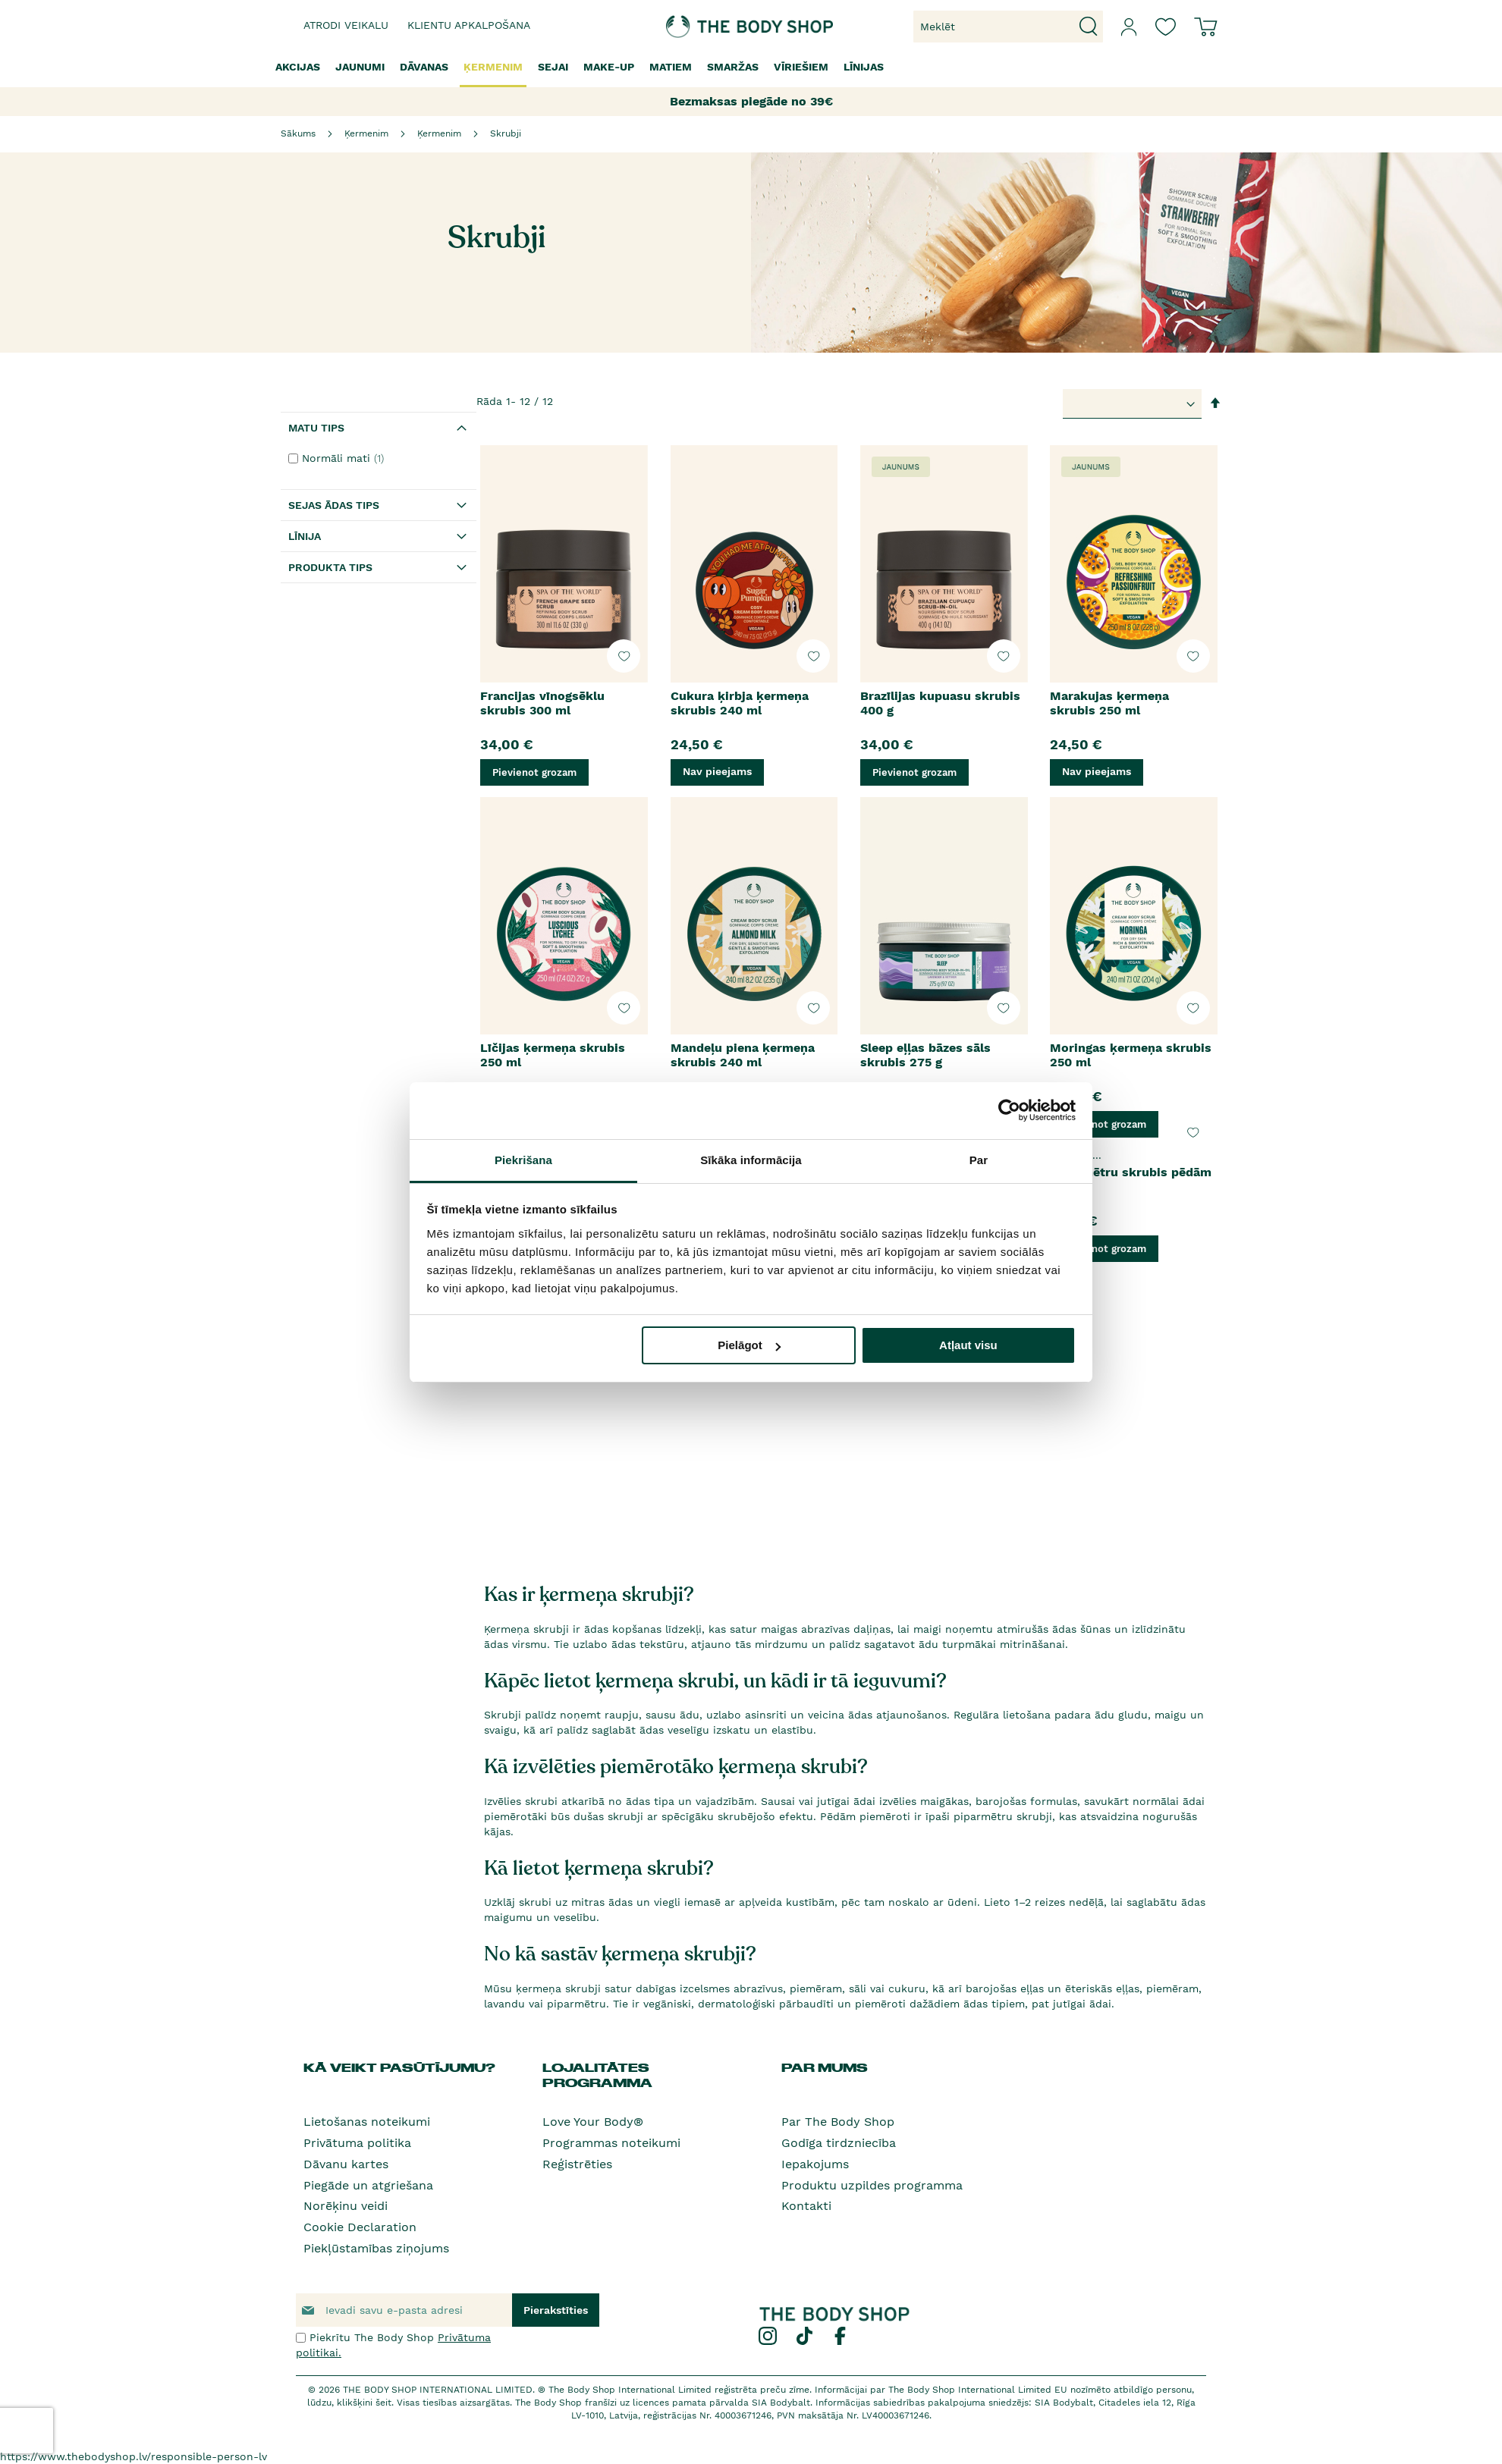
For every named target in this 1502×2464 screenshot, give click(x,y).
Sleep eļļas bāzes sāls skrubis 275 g (925, 1055)
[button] (623, 656)
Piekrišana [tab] (523, 1160)
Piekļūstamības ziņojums (376, 2248)
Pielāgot (749, 1345)
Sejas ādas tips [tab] (333, 505)
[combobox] (1008, 26)
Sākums (298, 133)
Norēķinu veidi (345, 2206)
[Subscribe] (555, 2310)
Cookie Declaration (359, 2227)
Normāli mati (345, 458)
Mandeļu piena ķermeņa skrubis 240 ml (743, 1055)
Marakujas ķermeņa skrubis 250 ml (1109, 703)
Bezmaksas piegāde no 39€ (751, 101)
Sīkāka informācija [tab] (751, 1160)
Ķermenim (366, 133)
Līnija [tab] (304, 536)
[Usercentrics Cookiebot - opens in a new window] (1009, 1110)
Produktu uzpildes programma (872, 2185)
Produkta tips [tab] (330, 567)
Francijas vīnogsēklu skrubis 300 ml (542, 703)
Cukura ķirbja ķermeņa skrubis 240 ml (740, 703)
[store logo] (704, 26)
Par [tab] (978, 1160)
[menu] (751, 68)
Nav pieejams (717, 771)
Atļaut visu (968, 1345)
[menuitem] (298, 67)
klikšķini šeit (364, 2402)
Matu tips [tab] (316, 428)
